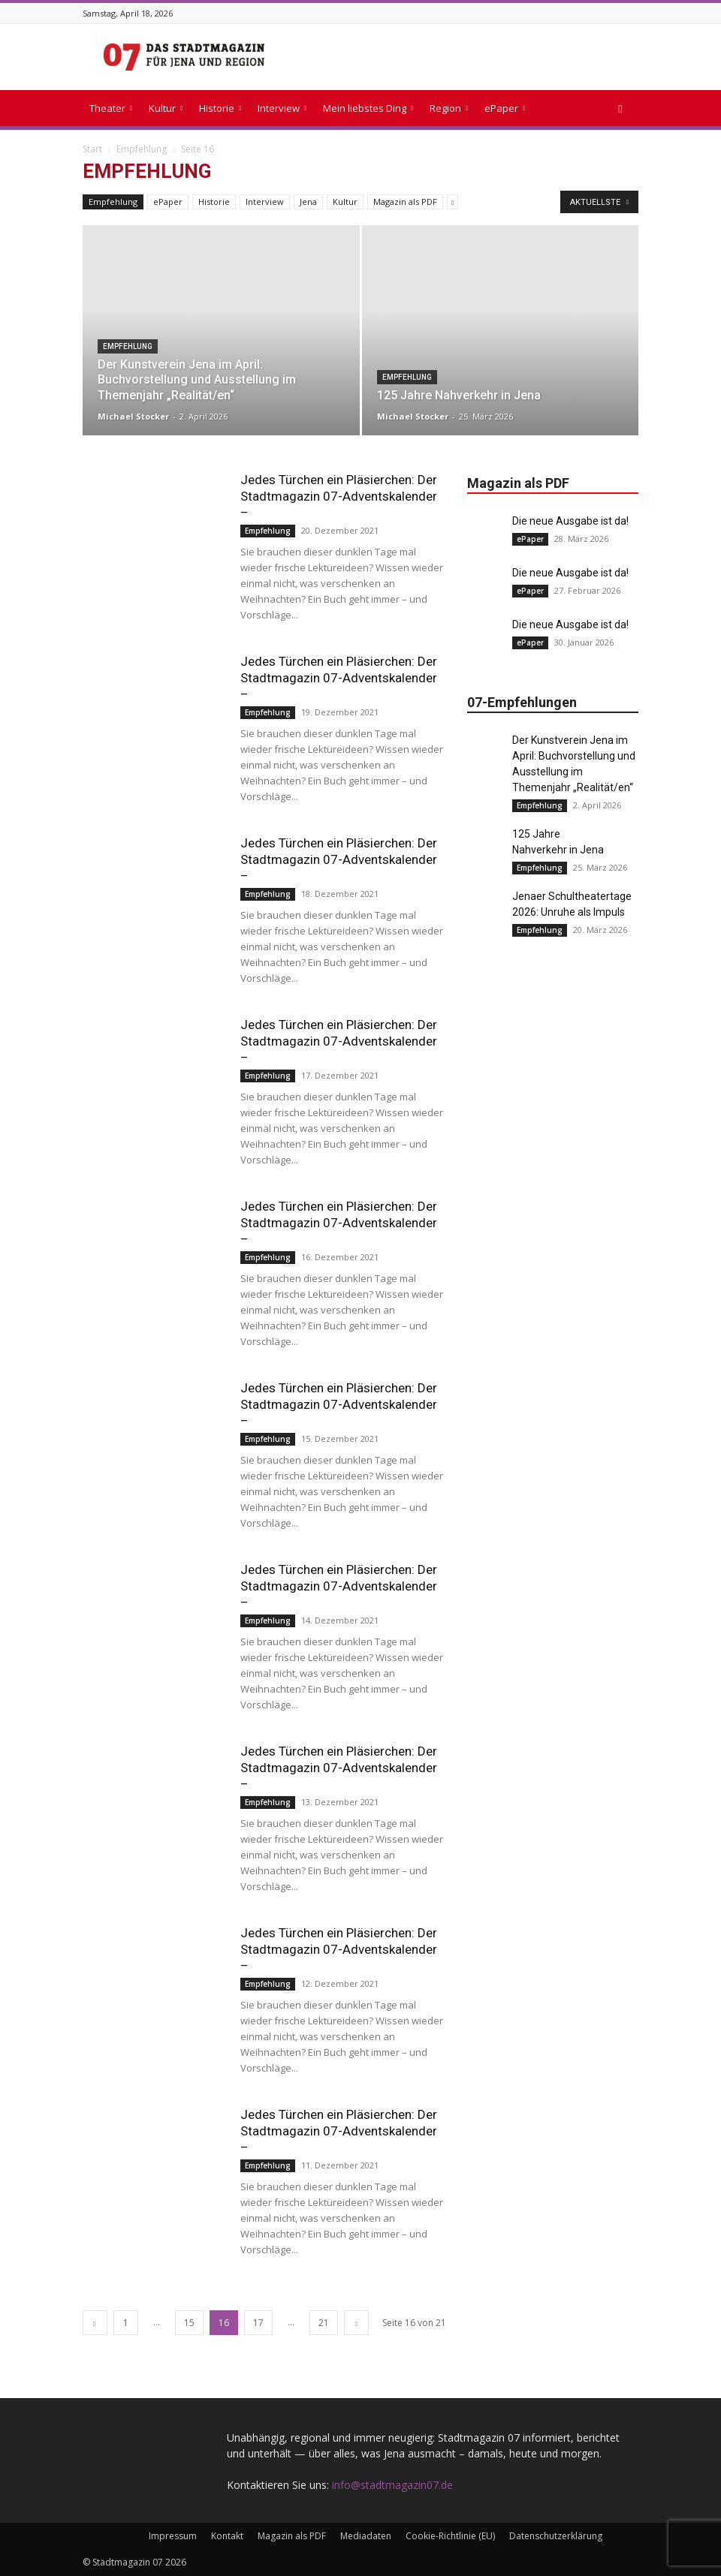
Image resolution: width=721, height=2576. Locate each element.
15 (189, 2322)
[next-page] (356, 2322)
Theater (110, 108)
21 (323, 2322)
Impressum (173, 2535)
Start (92, 149)
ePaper (504, 108)
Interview (282, 108)
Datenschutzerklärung (555, 2535)
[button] (620, 108)
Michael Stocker (133, 416)
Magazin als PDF (405, 201)
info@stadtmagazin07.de (392, 2485)
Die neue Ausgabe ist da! (570, 521)
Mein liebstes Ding (368, 108)
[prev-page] (95, 2322)
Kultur (166, 108)
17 (258, 2322)
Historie (220, 108)
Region (449, 108)
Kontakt (227, 2535)
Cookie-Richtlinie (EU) (450, 2535)
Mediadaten (365, 2535)
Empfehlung (141, 149)
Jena (308, 201)
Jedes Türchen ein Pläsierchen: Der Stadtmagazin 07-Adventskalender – (338, 496)
